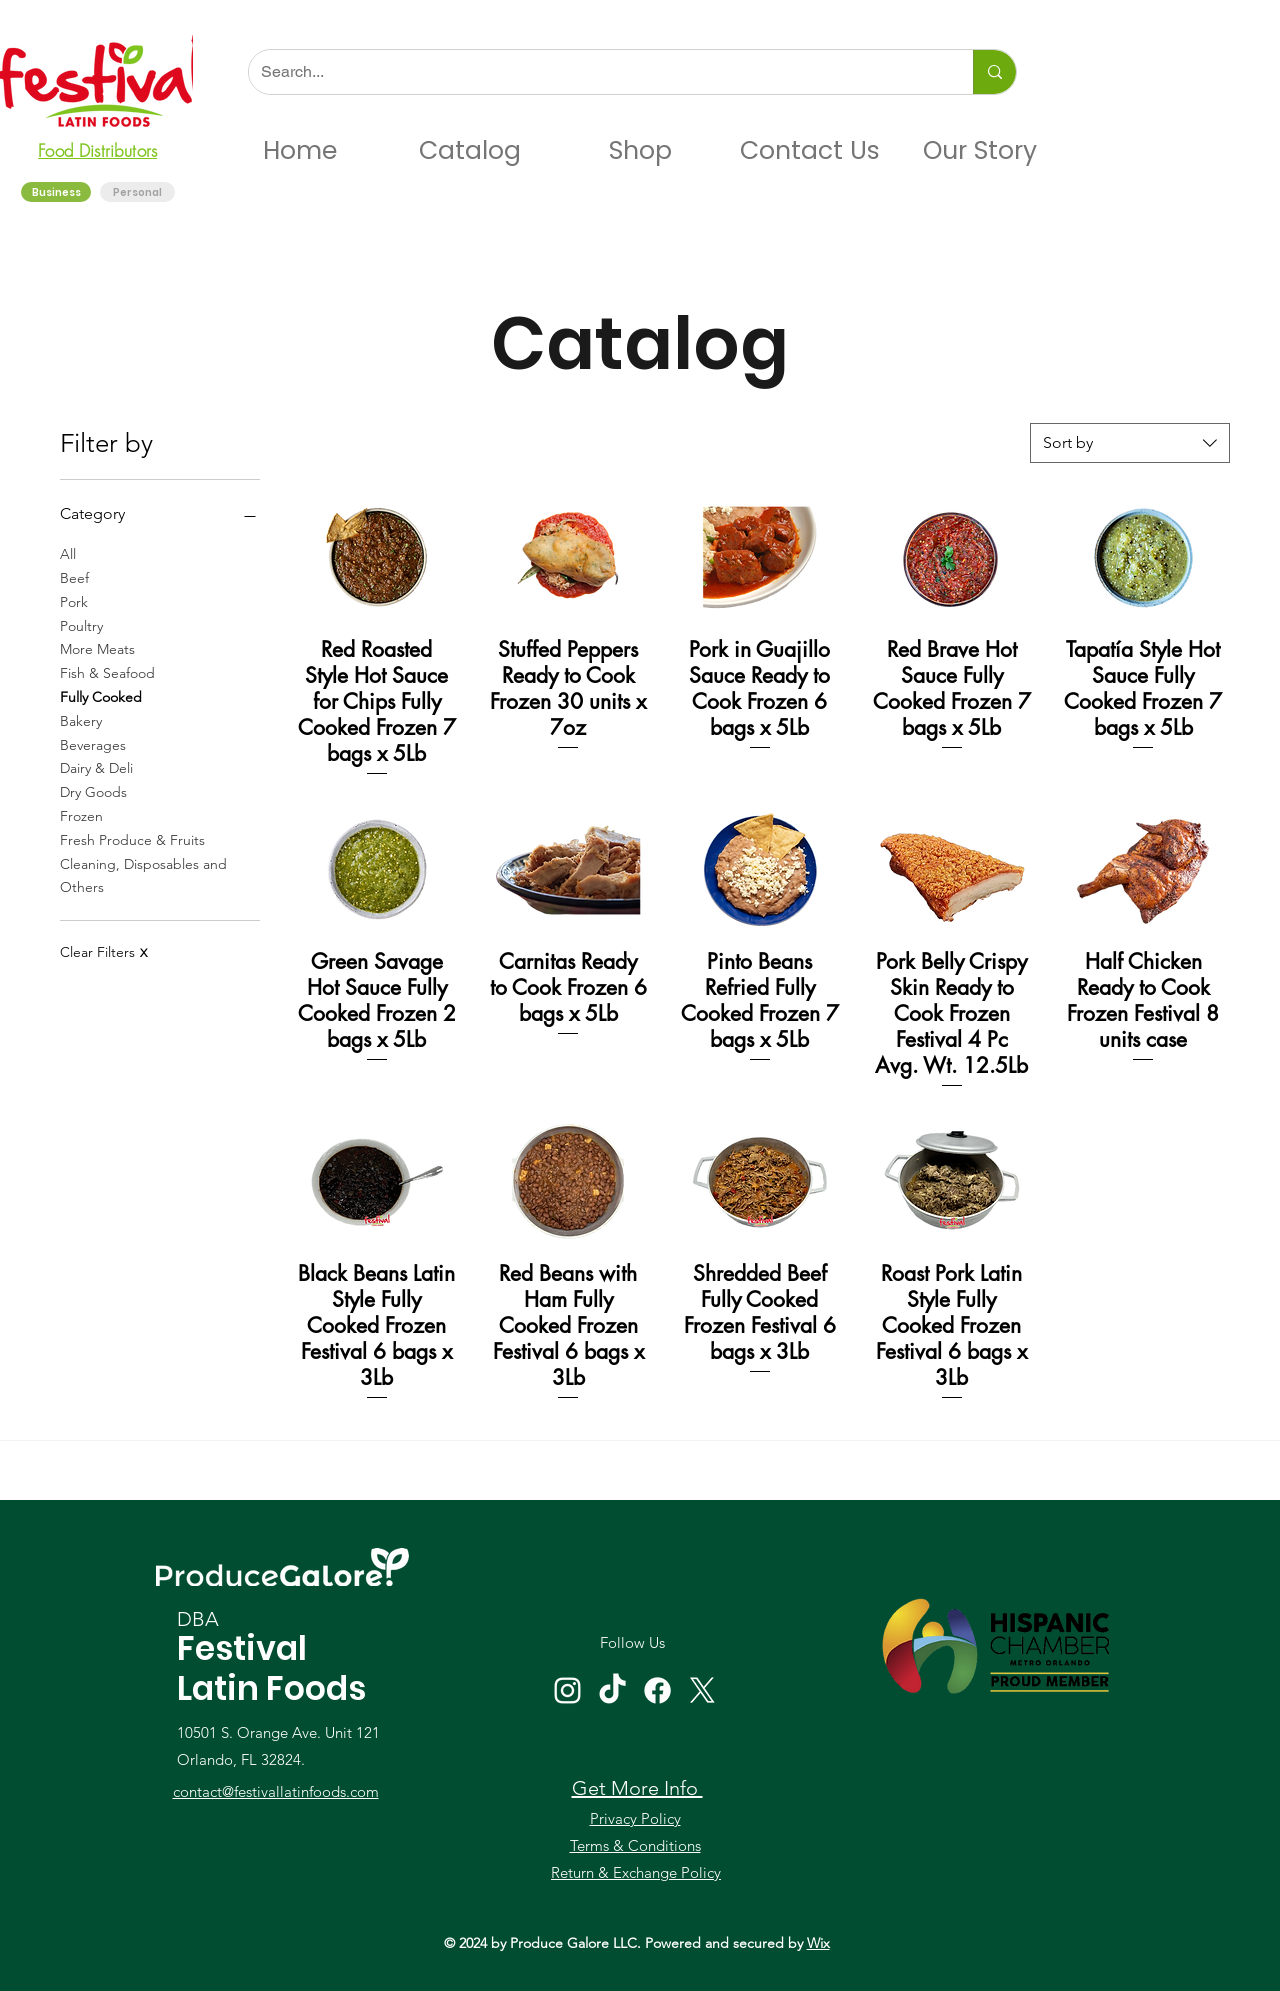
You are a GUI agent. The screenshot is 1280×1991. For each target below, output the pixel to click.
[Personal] (138, 192)
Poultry (81, 625)
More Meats (97, 648)
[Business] (57, 192)
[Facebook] (657, 1690)
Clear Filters (103, 952)
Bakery (81, 720)
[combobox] (1130, 443)
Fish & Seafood (107, 672)
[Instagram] (567, 1690)
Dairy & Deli (96, 767)
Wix (818, 1943)
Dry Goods (93, 791)
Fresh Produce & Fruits (132, 839)
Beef (74, 577)
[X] (702, 1690)
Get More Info (637, 1788)
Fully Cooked (101, 696)
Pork (74, 601)
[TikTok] (612, 1690)
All (68, 553)
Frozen (81, 815)
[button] (470, 151)
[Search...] (596, 72)
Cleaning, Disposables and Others (143, 875)
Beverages (93, 744)
